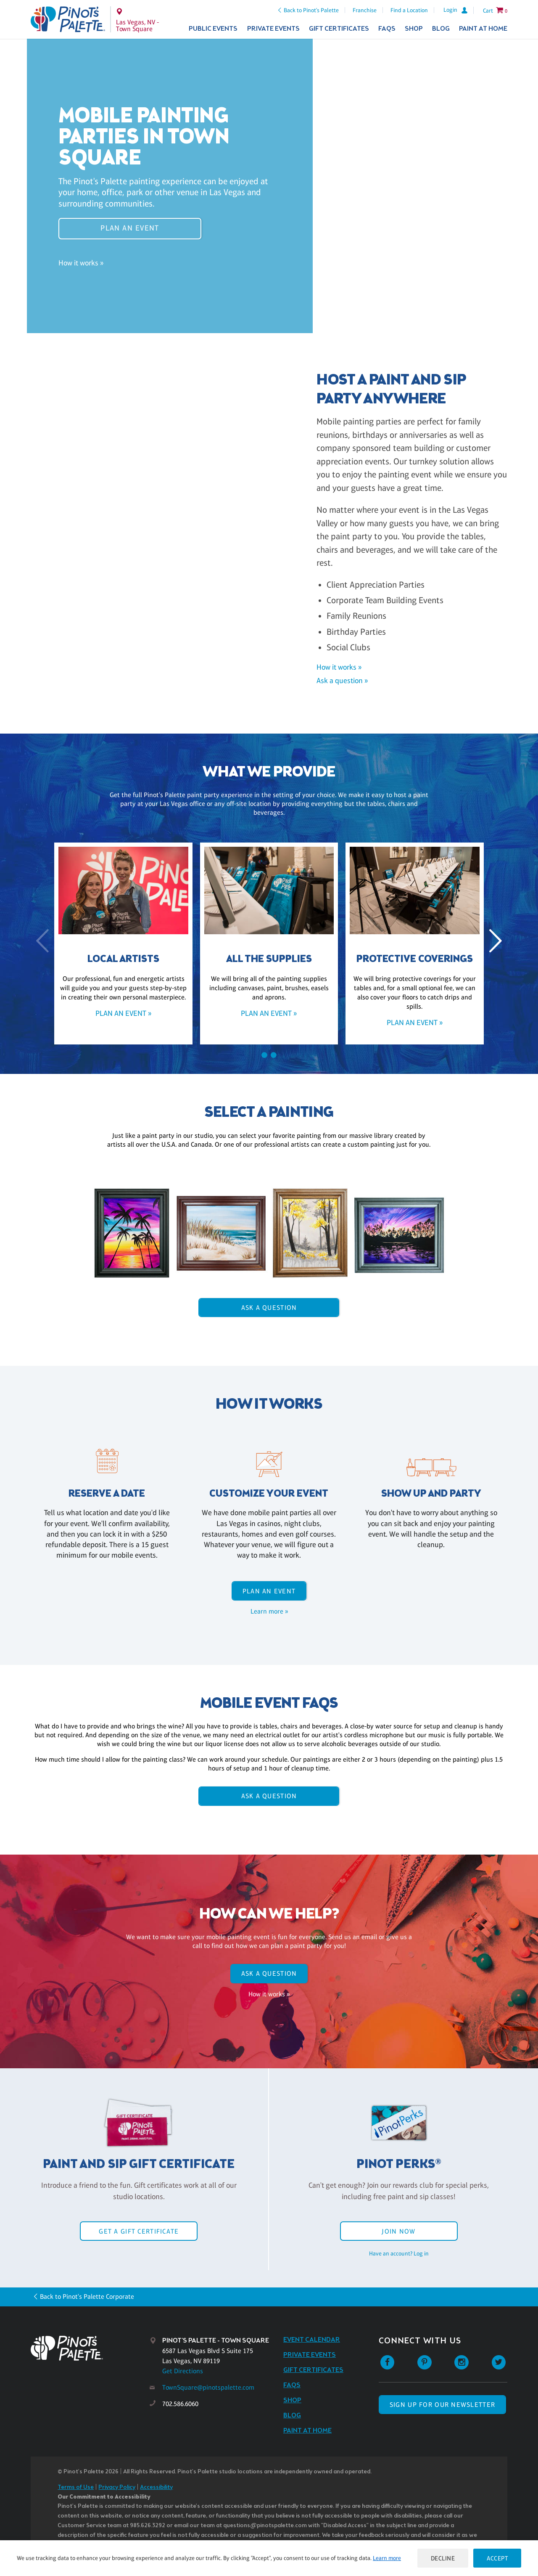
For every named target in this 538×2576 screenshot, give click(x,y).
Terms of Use (76, 2487)
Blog (441, 28)
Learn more (387, 2558)
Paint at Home (483, 28)
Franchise (365, 10)
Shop (414, 28)
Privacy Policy (116, 2487)
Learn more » (269, 1611)
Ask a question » (342, 680)
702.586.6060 (180, 2404)
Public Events (213, 28)
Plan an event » (123, 1013)
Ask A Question (269, 1308)
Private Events (273, 28)
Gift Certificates (339, 28)
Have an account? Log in (399, 2253)
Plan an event (129, 228)
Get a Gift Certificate (139, 2231)
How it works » (80, 263)
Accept (497, 2558)
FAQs (387, 28)
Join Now (398, 2231)
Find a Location (409, 10)
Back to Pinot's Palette (311, 10)
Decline (443, 2558)
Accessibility (156, 2487)
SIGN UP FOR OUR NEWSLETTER (442, 2405)
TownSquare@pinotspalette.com (208, 2387)
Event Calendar (311, 2339)
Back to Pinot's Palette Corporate (87, 2296)
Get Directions (182, 2371)
